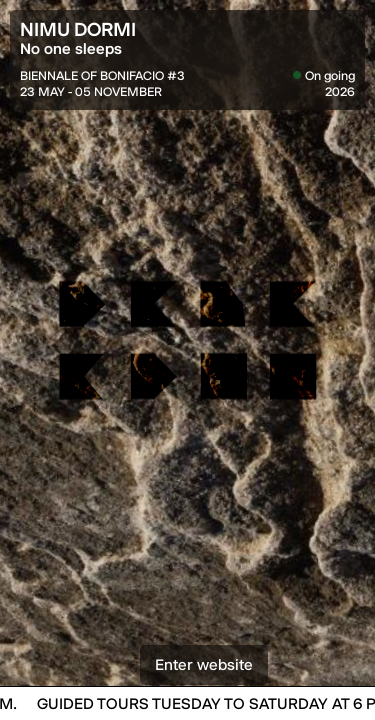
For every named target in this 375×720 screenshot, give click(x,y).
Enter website (204, 684)
